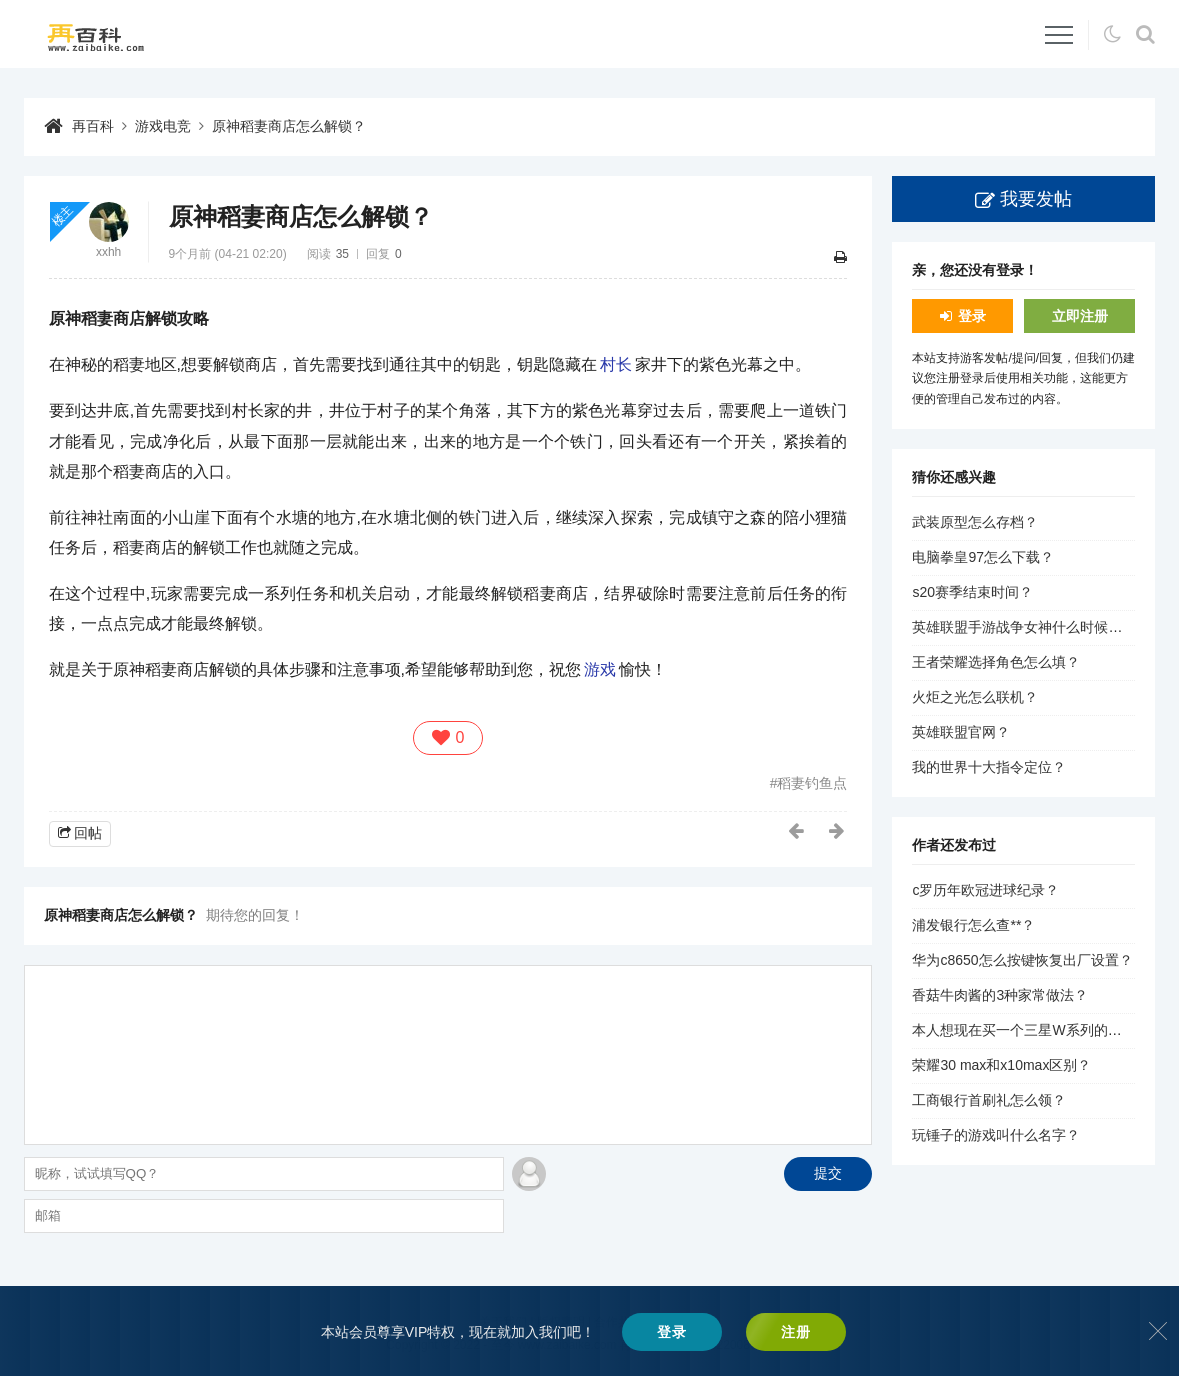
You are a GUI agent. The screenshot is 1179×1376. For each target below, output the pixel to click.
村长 (616, 364)
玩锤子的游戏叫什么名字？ (996, 1135)
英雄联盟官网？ (961, 732)
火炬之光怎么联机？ (975, 697)
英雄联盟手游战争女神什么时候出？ (1024, 627)
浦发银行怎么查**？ (973, 925)
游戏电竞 (163, 126)
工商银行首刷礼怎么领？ (989, 1100)
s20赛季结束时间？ (972, 592)
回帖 (88, 833)
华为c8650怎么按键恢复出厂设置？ (1022, 960)
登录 (972, 316)
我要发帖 (1036, 199)
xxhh (108, 252)
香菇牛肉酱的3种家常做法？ (1000, 995)
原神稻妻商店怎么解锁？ (289, 126)
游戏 (600, 669)
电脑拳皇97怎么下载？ (983, 557)
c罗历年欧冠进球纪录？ (985, 890)
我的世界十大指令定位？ (989, 767)
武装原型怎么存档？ (975, 522)
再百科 (93, 126)
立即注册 (1080, 316)
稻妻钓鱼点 (812, 783)
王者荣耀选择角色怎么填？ (996, 662)
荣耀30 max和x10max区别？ (1001, 1065)
